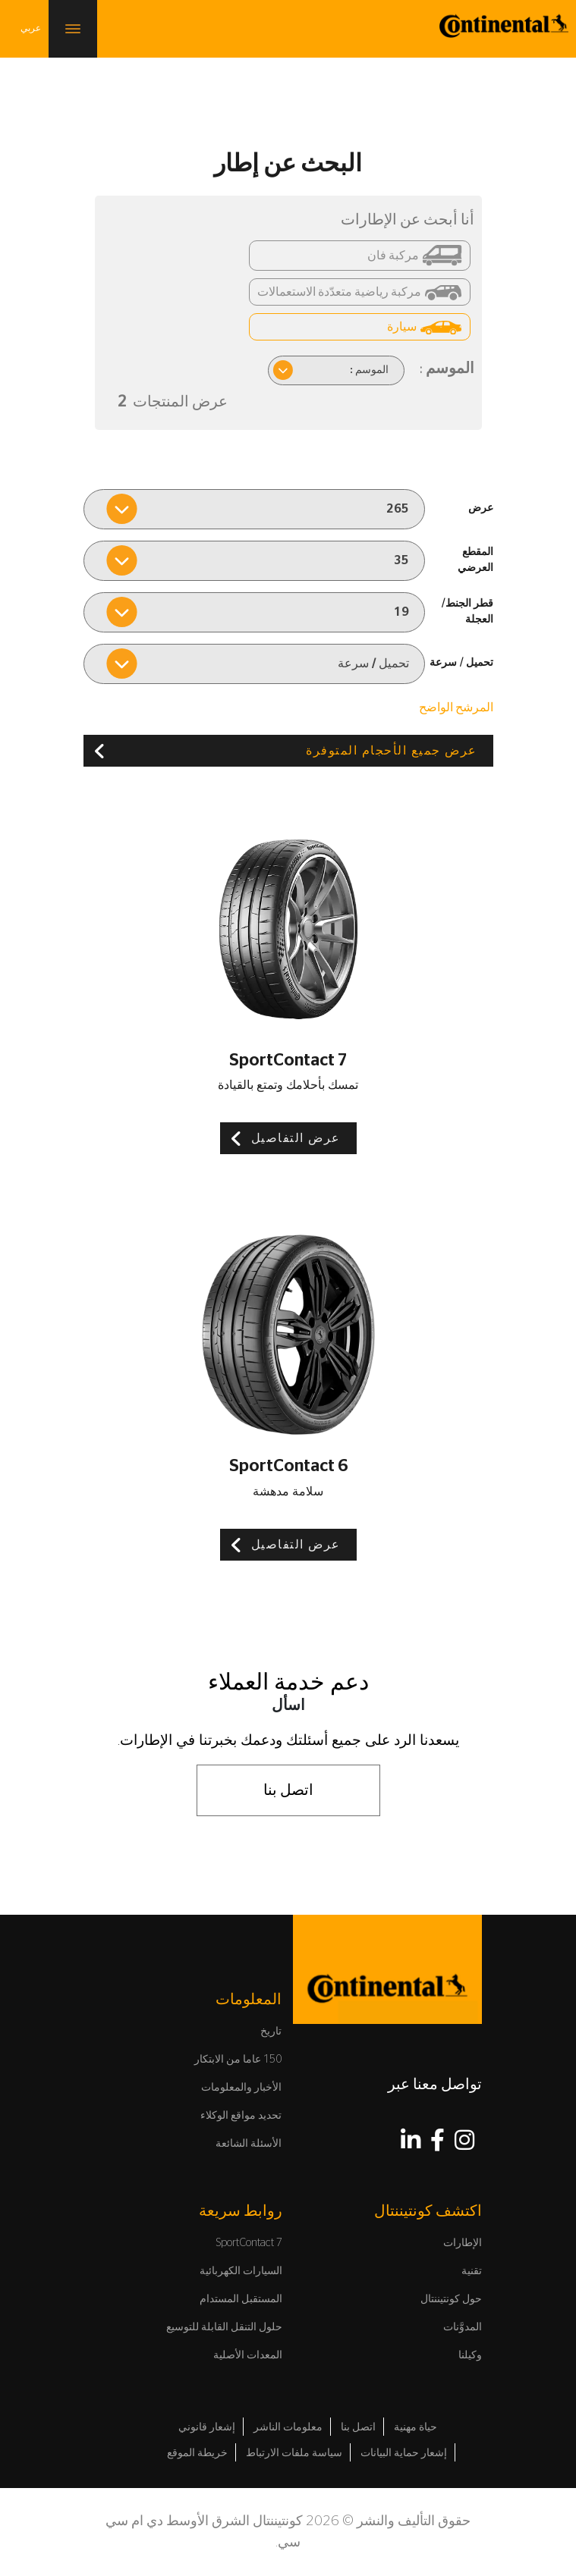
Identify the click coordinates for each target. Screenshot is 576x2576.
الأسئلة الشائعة (249, 2143)
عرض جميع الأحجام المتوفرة (391, 751)
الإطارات (462, 2243)
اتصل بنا (288, 1790)
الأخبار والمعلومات (241, 2087)
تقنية (471, 2271)
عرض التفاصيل (296, 1138)
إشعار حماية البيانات (403, 2453)
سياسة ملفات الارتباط (294, 2453)
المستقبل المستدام (241, 2299)
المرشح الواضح (456, 707)
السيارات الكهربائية (241, 2271)
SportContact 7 (249, 2243)
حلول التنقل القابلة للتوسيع (224, 2327)
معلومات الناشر (288, 2427)
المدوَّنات (462, 2327)
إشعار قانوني (206, 2427)
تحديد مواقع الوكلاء (241, 2115)
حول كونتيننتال (451, 2299)
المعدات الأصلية (247, 2355)
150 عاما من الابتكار (238, 2059)
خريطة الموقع (197, 2453)
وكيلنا (470, 2355)
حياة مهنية (415, 2427)
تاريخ (271, 2031)
